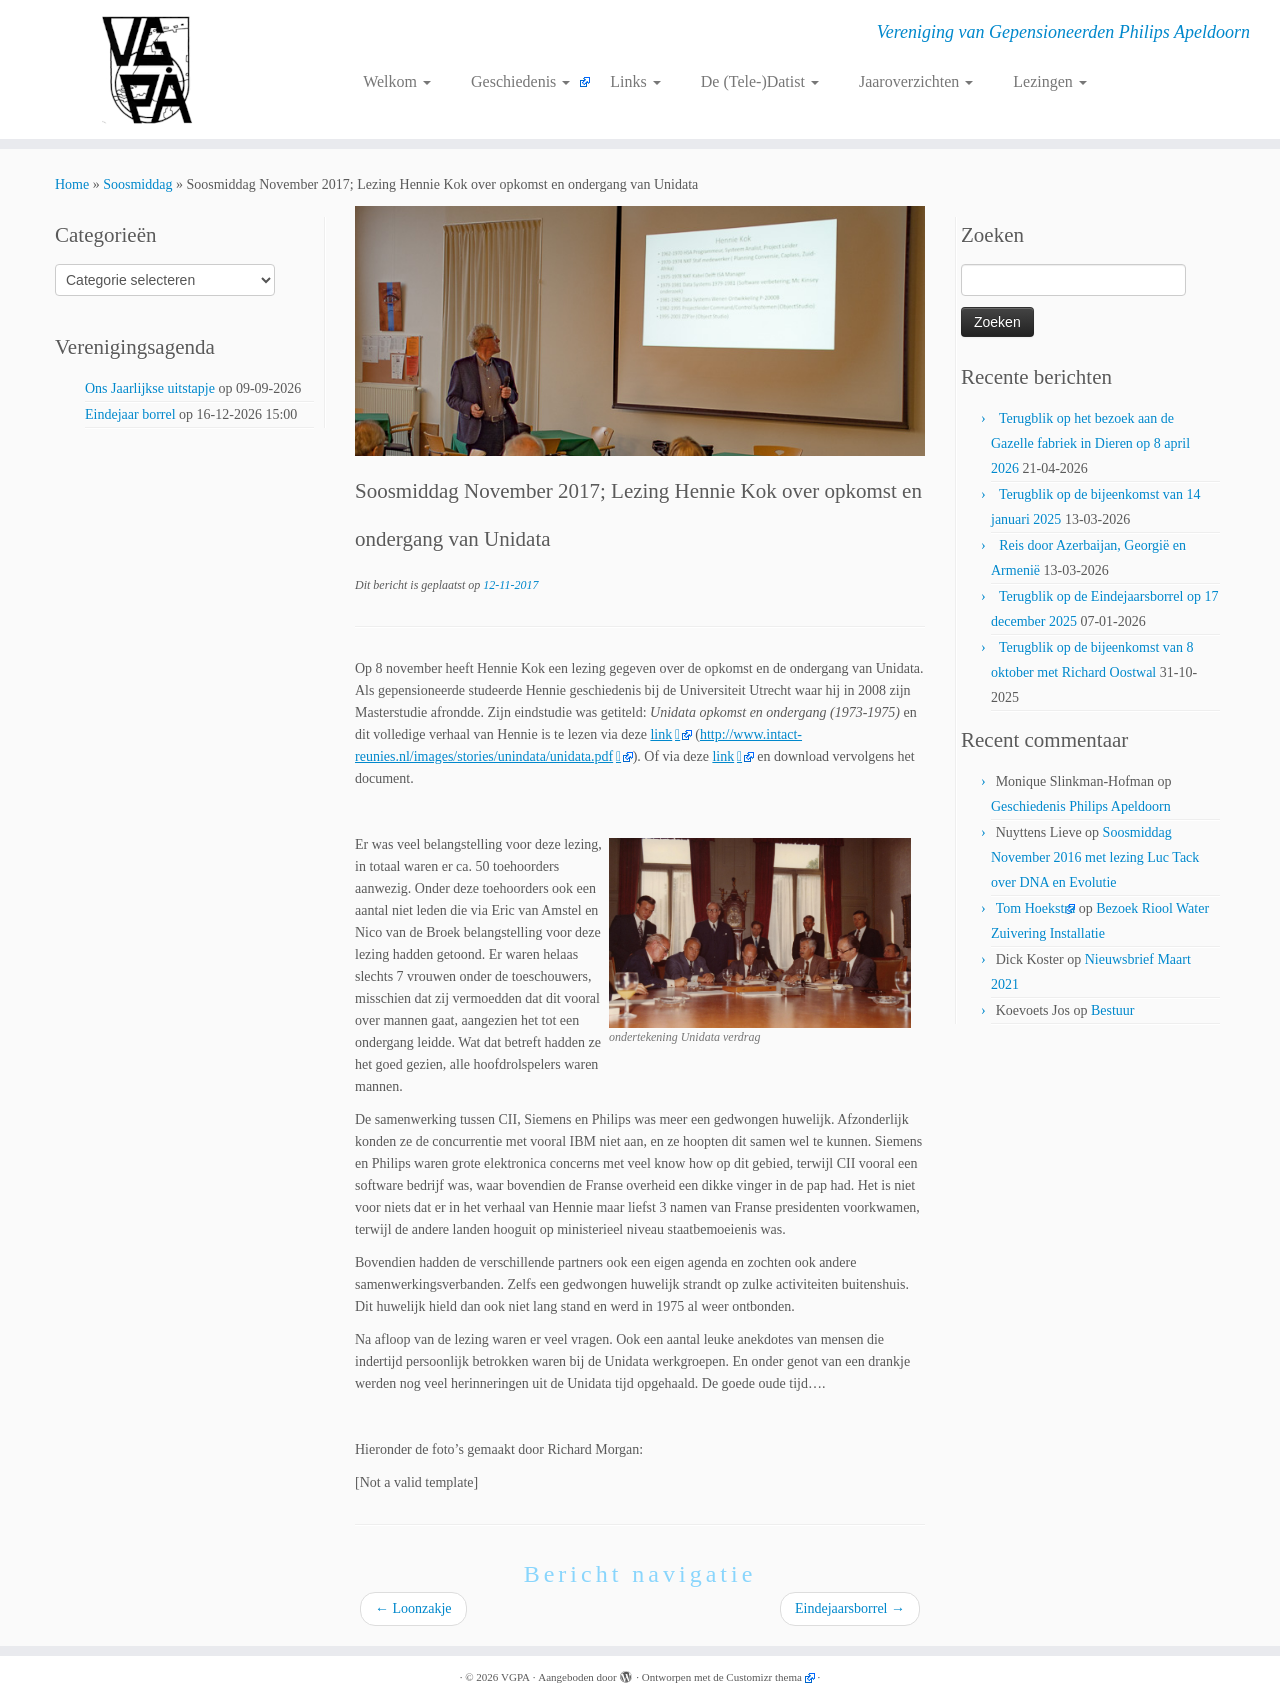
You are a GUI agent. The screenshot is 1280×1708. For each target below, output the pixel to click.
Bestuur (1113, 1010)
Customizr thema (763, 1677)
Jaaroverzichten (916, 81)
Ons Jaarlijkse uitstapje (150, 388)
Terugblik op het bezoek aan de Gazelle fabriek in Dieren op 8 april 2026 (1090, 443)
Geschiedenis (520, 81)
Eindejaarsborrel (850, 1608)
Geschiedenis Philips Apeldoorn (1081, 806)
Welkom (397, 81)
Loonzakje (413, 1608)
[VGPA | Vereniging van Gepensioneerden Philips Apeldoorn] (147, 69)
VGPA (515, 1677)
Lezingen (1050, 81)
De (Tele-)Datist (760, 81)
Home (72, 184)
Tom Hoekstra (1036, 908)
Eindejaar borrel (130, 414)
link (665, 734)
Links (635, 81)
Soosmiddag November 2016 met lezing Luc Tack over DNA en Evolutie (1095, 857)
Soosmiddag (137, 184)
